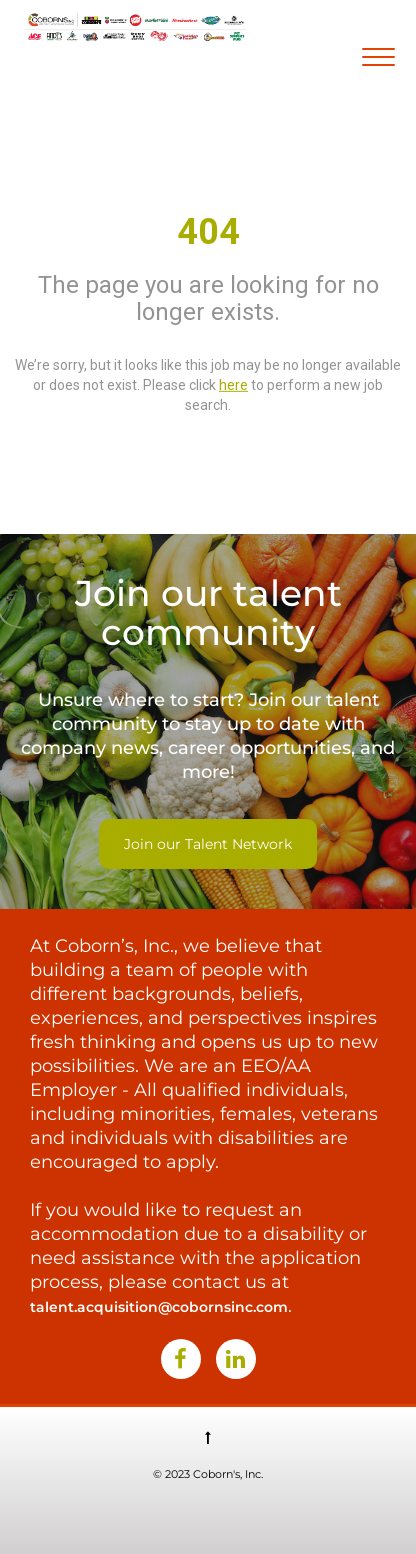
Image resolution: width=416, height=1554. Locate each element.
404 (208, 232)
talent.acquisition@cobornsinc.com (159, 1307)
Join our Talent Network (208, 844)
